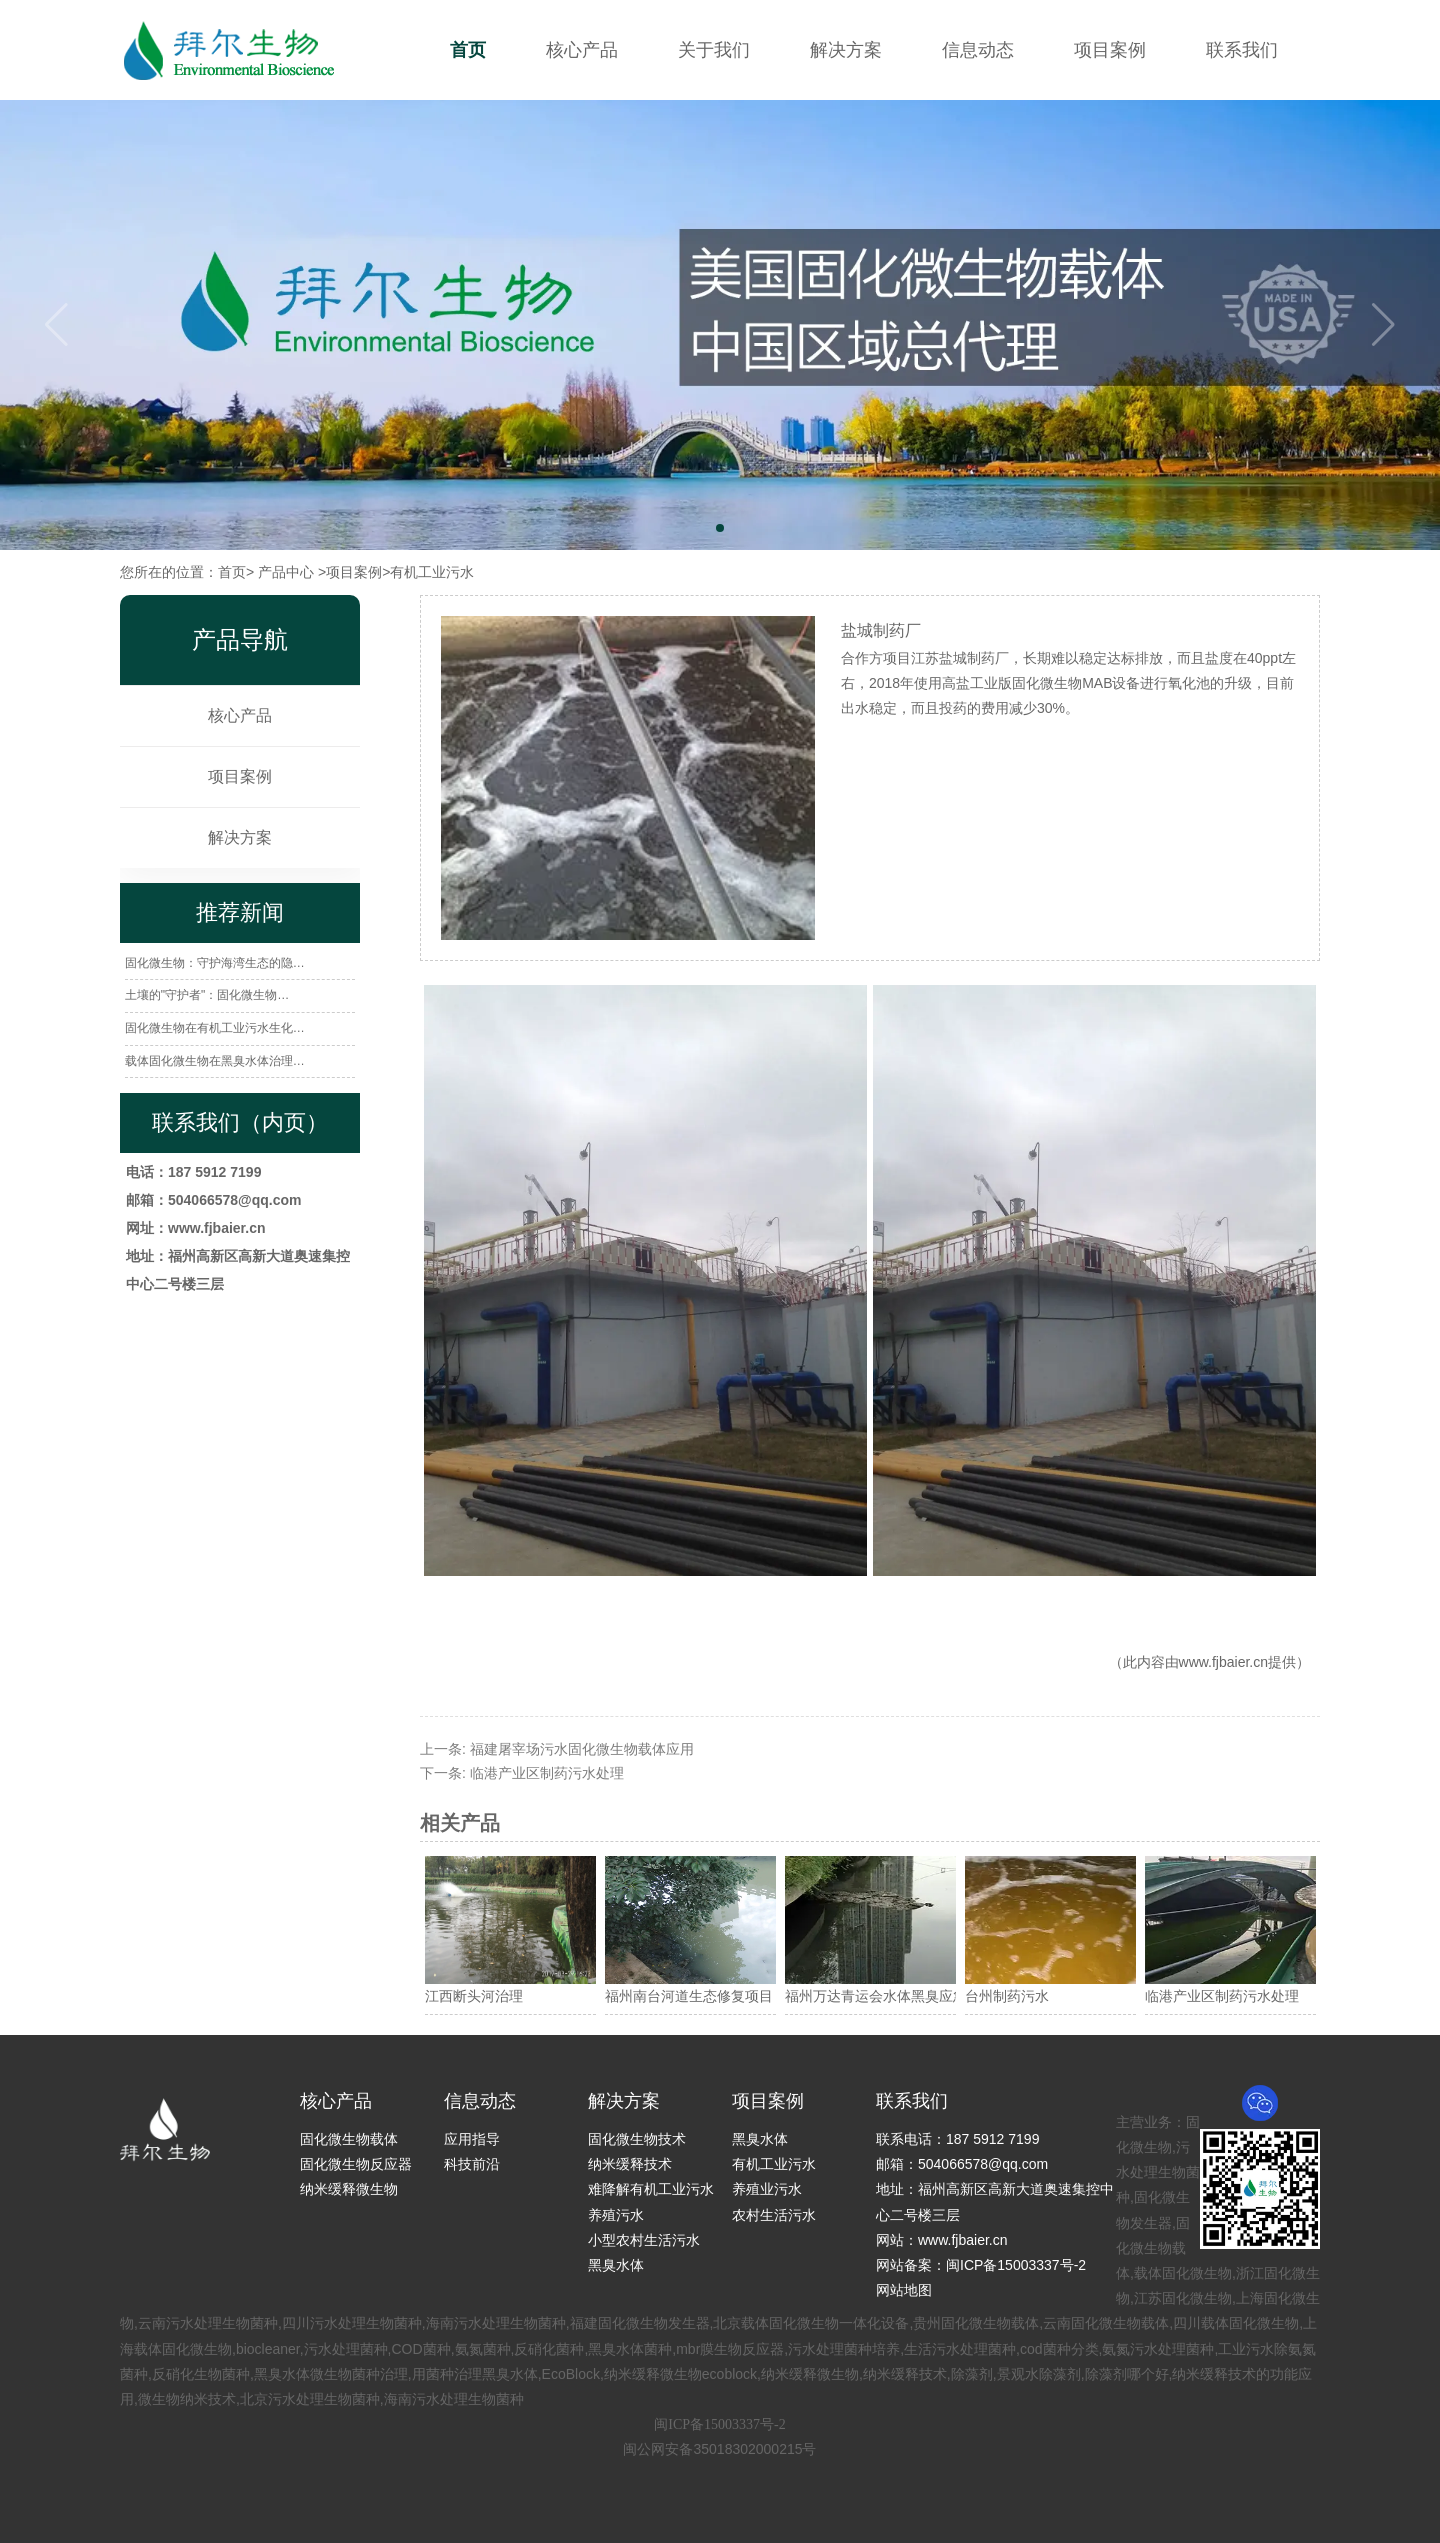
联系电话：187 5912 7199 (957, 2139)
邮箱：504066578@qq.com (962, 2164)
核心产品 (582, 50)
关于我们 (714, 50)
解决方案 (846, 50)
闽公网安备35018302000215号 (719, 2449)
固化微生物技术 (637, 2139)
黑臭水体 (616, 2265)
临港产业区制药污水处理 (547, 1773)
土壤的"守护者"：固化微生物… (207, 995)
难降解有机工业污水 (651, 2189)
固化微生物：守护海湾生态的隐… (215, 963)
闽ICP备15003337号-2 (719, 2424)
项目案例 (1110, 50)
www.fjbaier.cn (1223, 1662)
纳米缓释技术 (630, 2164)
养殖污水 (616, 2215)
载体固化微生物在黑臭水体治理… (215, 1061)
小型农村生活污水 (644, 2240)
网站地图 (904, 2290)
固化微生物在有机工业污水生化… (215, 1028)
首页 (468, 50)
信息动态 (978, 50)
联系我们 (1242, 50)
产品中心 (286, 572)
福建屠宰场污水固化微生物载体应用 (582, 1749)
